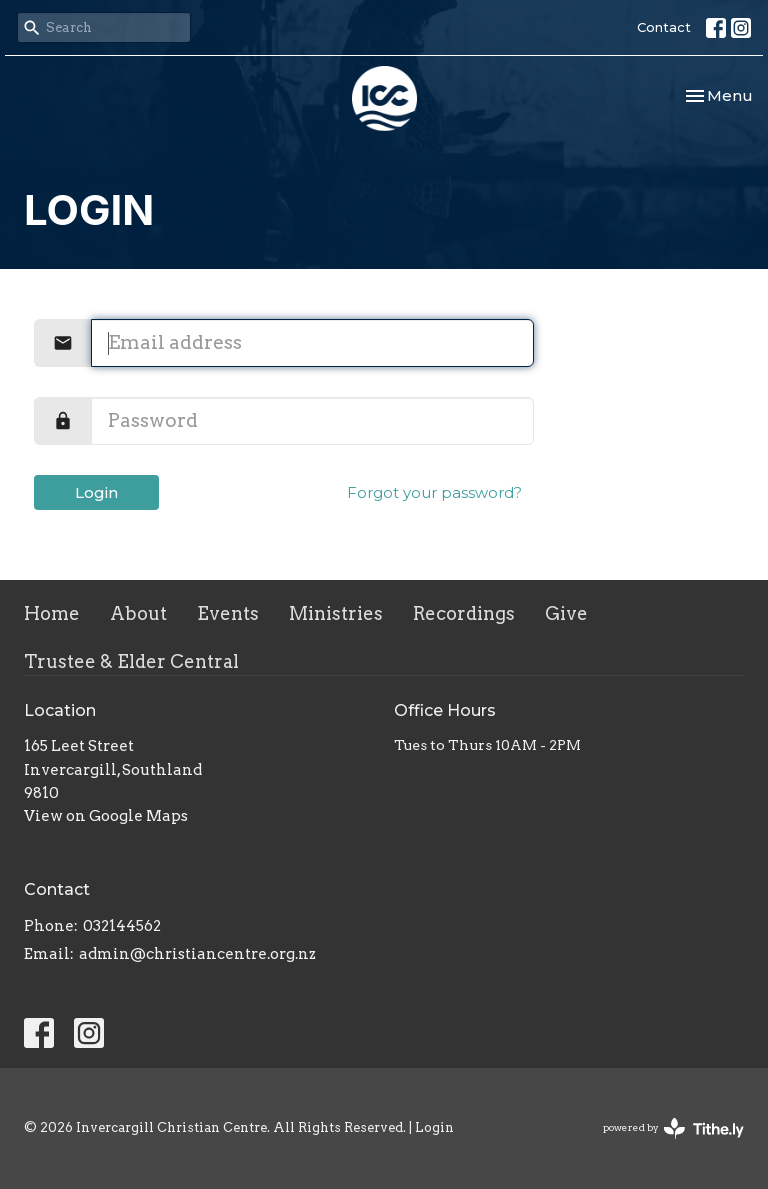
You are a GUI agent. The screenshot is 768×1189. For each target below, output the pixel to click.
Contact (664, 27)
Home (52, 613)
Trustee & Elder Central (131, 661)
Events (228, 613)
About (138, 613)
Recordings (464, 613)
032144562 (122, 926)
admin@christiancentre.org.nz (197, 954)
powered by (673, 1128)
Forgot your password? (434, 492)
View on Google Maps (106, 816)
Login (96, 492)
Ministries (336, 613)
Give (566, 613)
